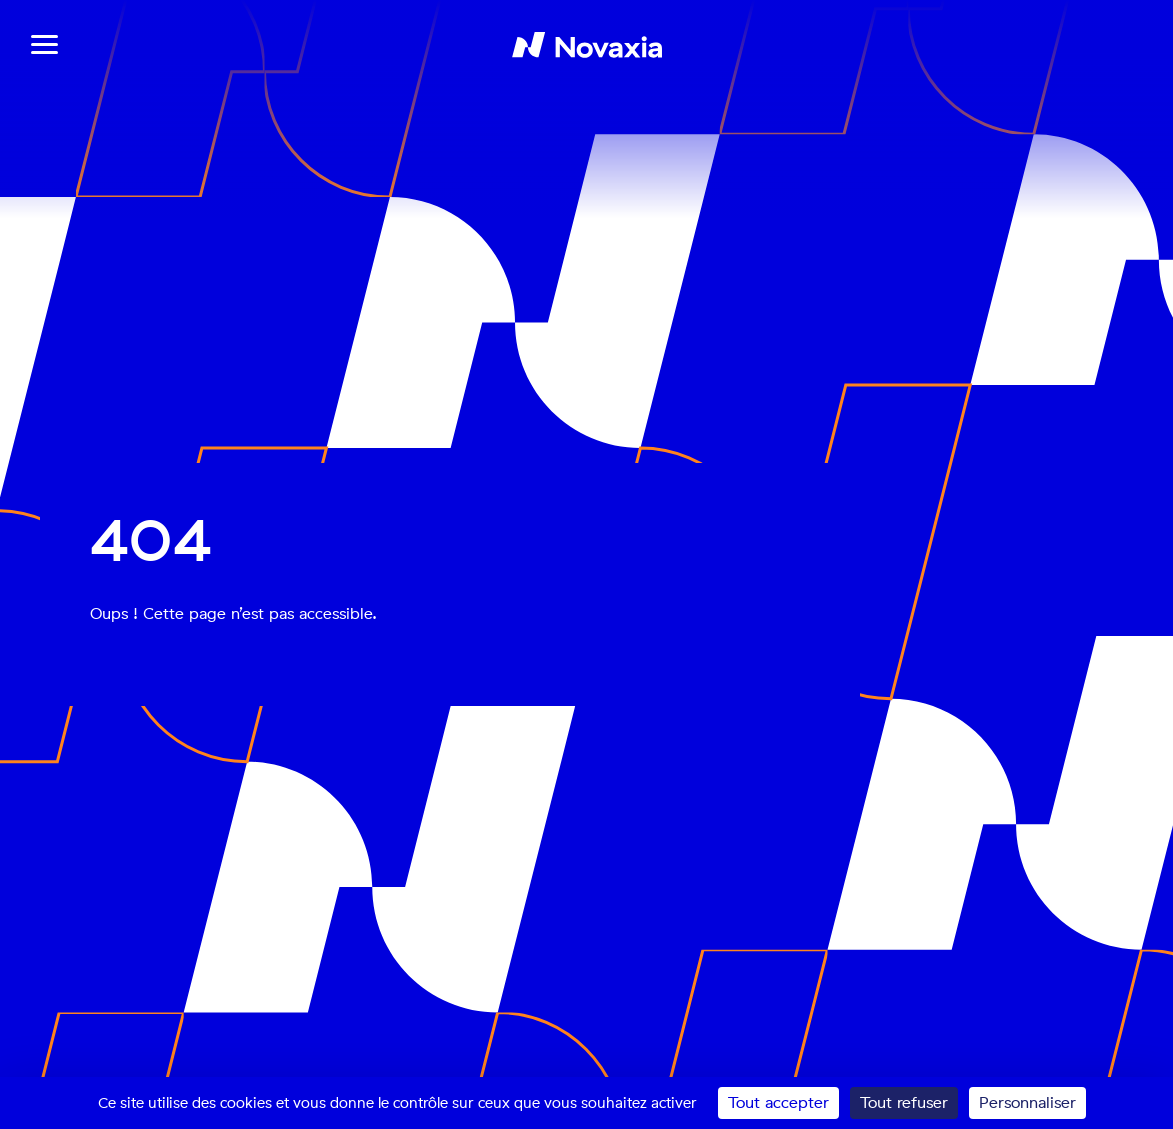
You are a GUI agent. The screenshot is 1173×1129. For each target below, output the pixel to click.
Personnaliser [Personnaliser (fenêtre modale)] (1027, 1103)
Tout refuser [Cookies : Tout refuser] (904, 1103)
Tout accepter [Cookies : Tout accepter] (778, 1103)
